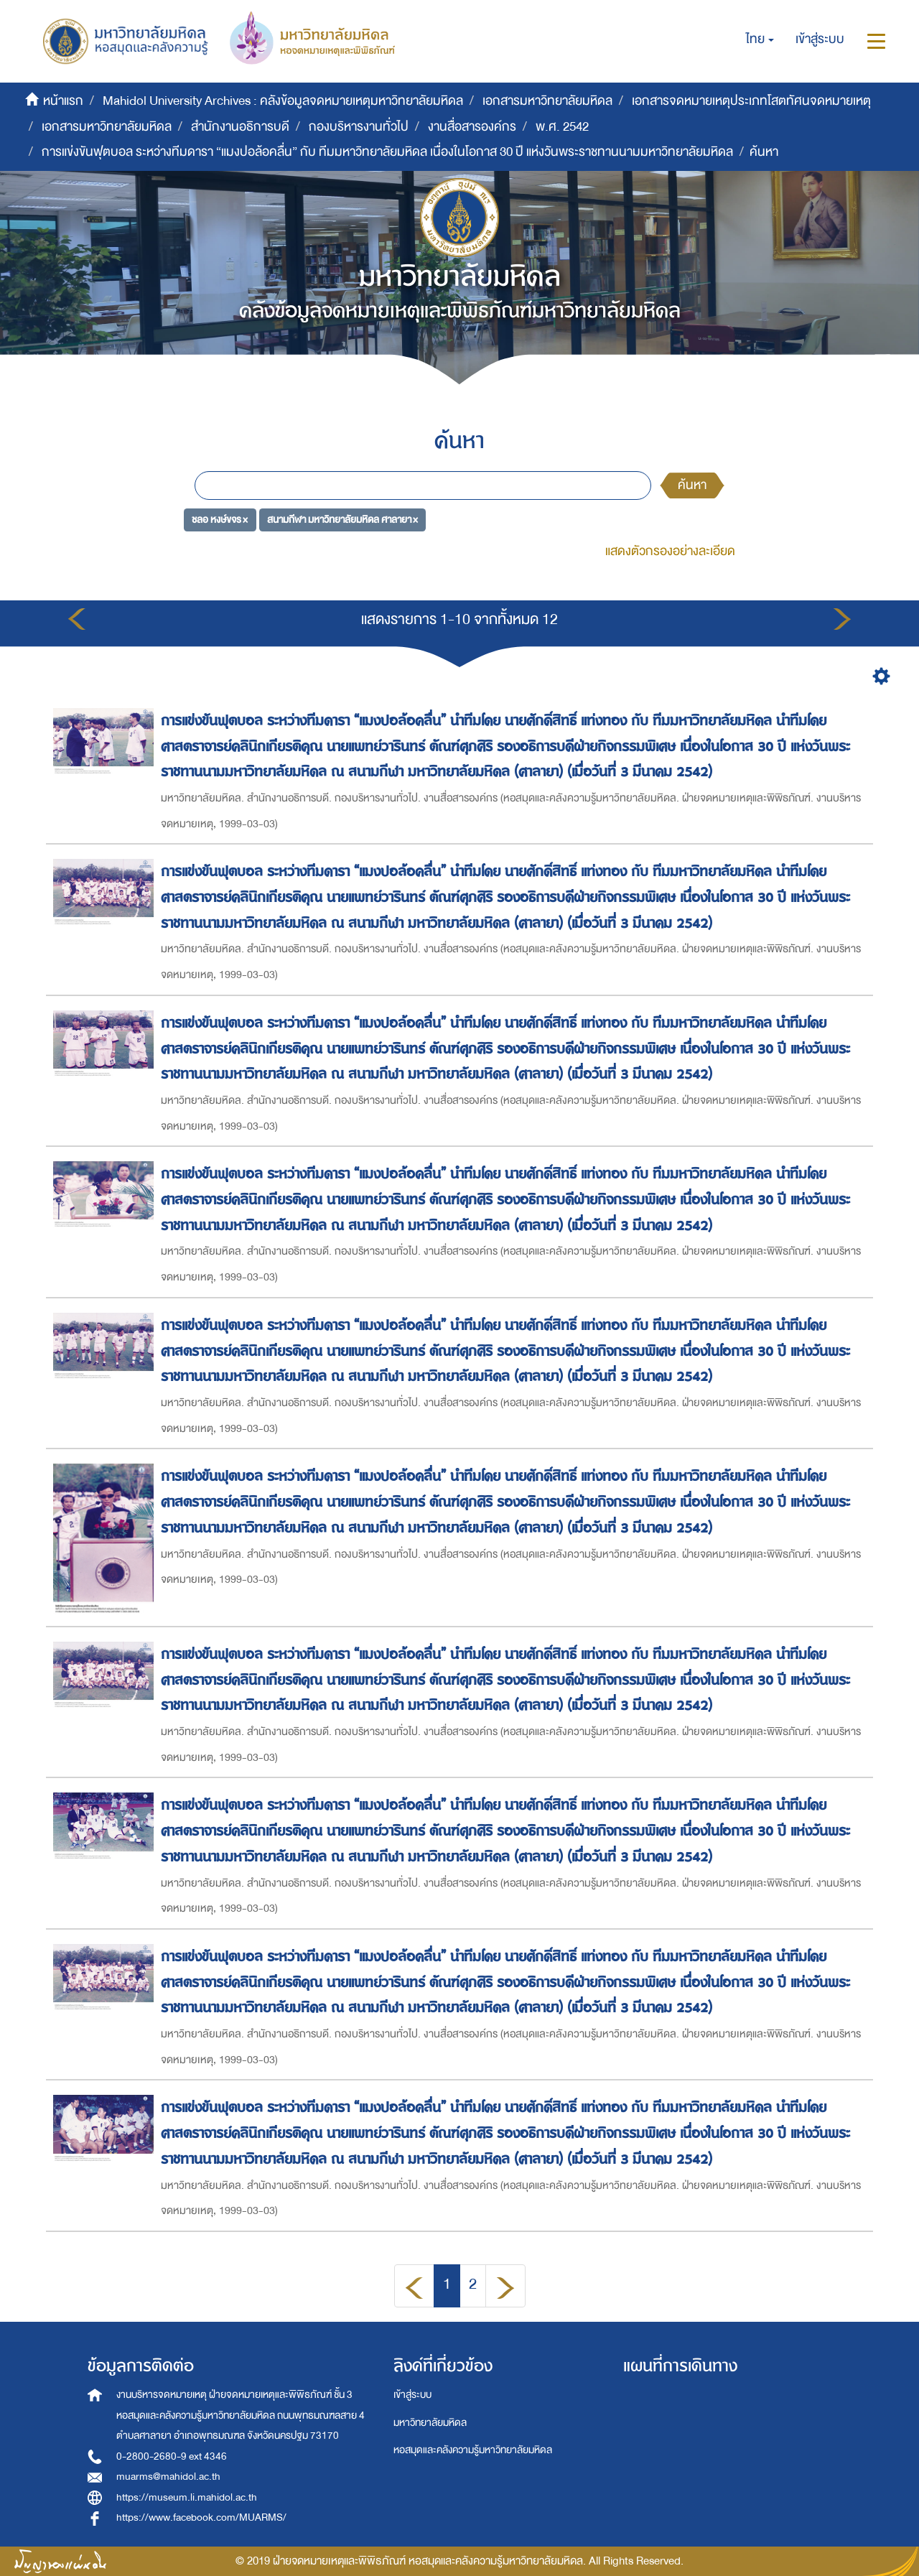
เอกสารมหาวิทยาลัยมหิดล (547, 101)
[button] (760, 39)
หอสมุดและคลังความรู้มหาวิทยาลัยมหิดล (472, 2450)
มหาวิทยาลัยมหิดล (430, 2423)
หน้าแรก (63, 101)
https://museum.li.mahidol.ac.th (186, 2497)
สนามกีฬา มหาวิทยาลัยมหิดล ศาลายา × (342, 519)
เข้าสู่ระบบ (412, 2395)
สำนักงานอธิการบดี (240, 127)
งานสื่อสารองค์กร (472, 127)
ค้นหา (692, 485)
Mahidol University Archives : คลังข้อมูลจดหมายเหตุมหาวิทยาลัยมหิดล (283, 101)
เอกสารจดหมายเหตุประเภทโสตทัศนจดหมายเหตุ (751, 101)
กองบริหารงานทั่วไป (359, 127)
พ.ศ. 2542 (562, 127)
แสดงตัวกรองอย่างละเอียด (670, 551)
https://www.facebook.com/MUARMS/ (201, 2517)
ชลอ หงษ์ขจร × (220, 519)
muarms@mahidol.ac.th (168, 2477)
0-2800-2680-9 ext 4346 (171, 2456)
